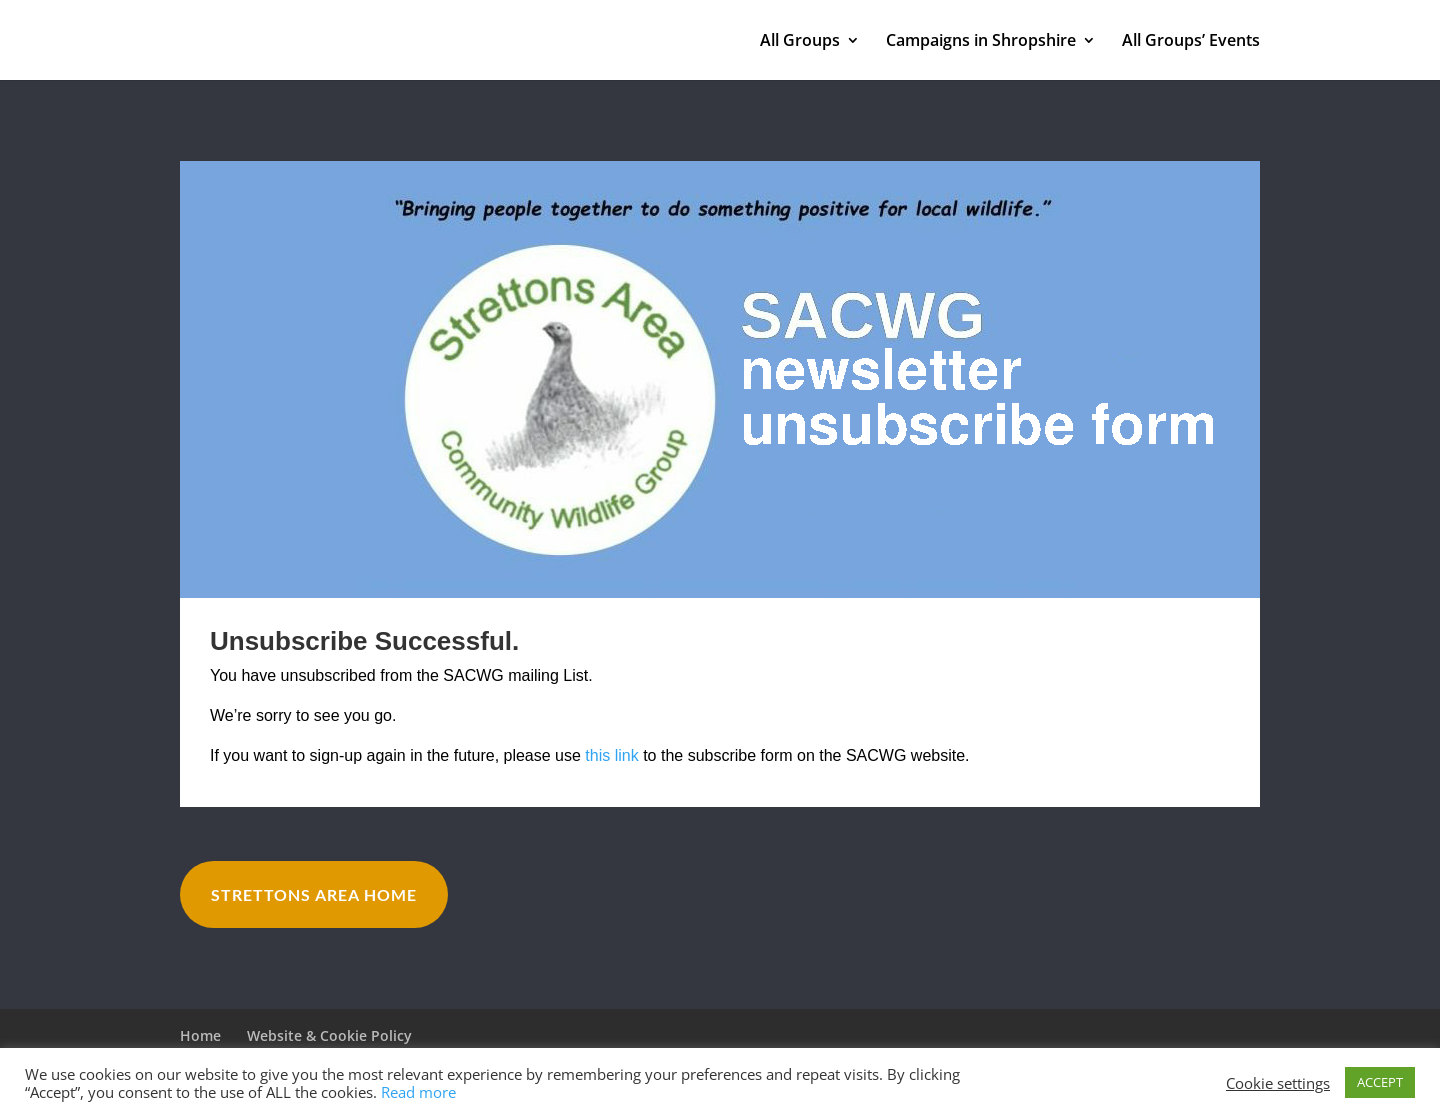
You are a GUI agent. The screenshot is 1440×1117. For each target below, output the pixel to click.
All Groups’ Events (1191, 42)
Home (200, 1035)
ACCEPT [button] (1380, 1082)
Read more (418, 1092)
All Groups (800, 42)
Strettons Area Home (314, 894)
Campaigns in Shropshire (981, 42)
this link (611, 755)
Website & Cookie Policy (329, 1035)
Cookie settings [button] (1278, 1083)
